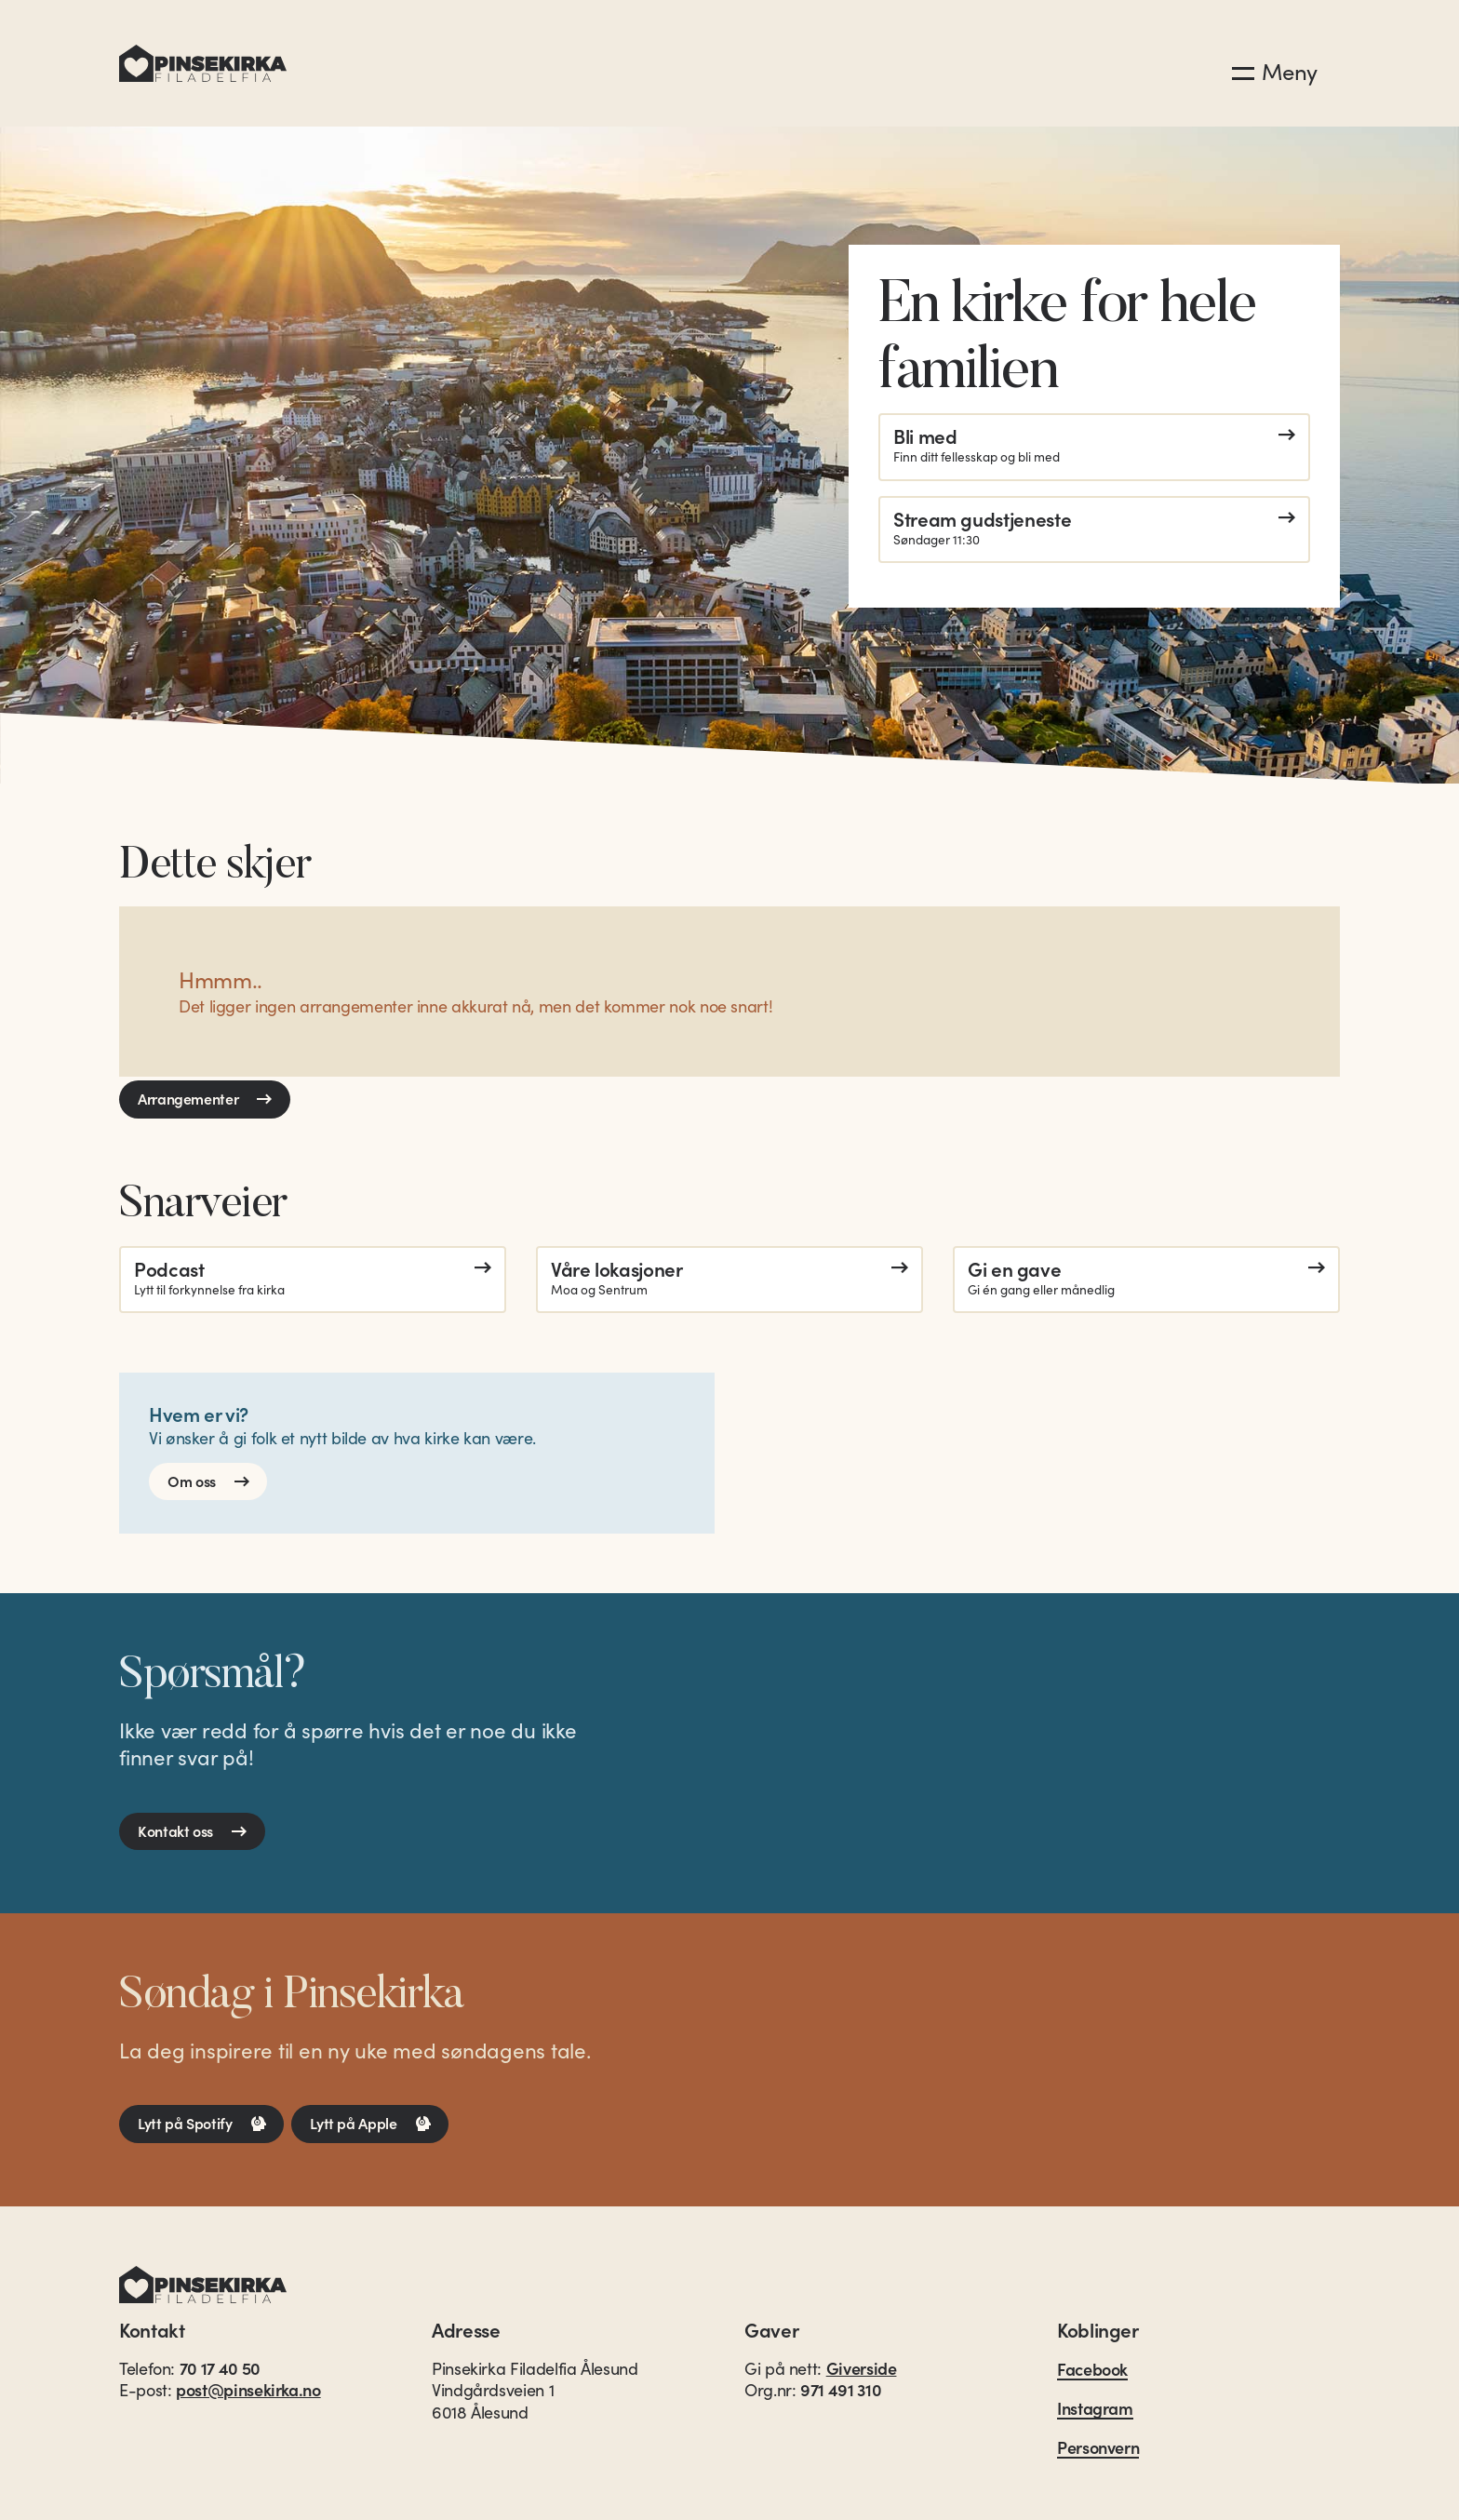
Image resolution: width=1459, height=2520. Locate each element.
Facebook (1092, 2370)
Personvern (1098, 2448)
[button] (1275, 66)
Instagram (1095, 2409)
